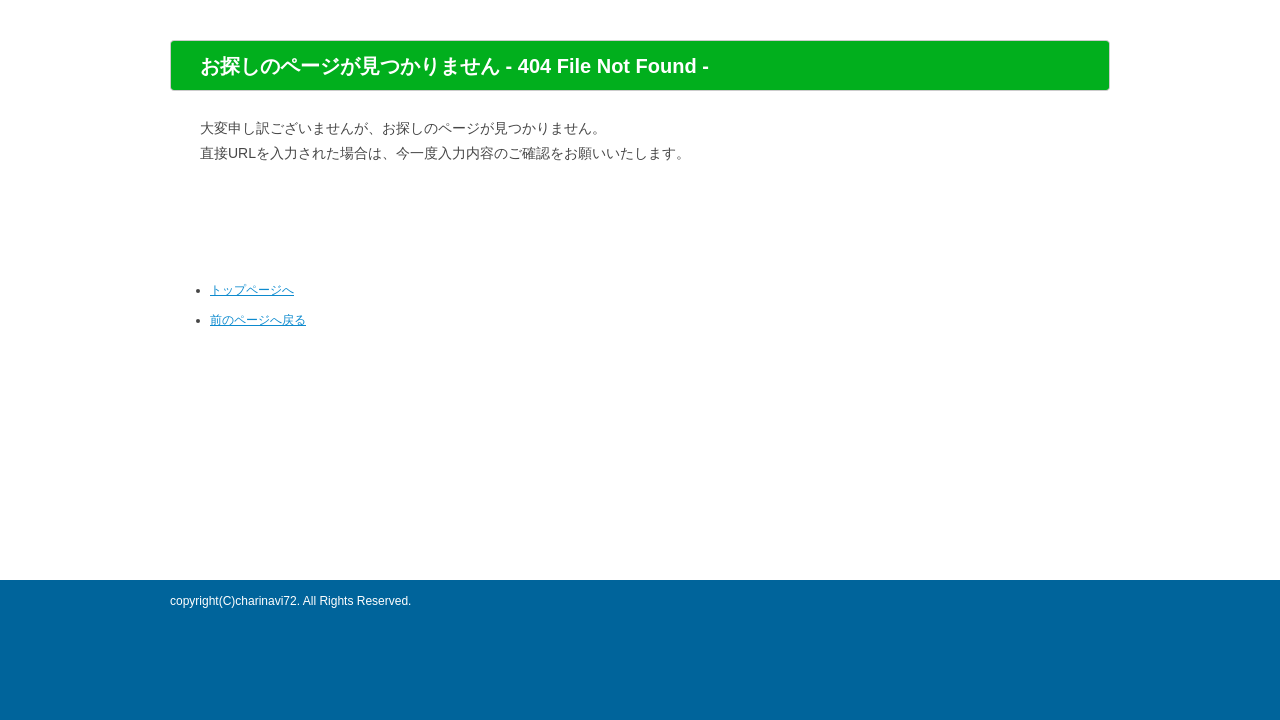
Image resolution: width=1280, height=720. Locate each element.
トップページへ (252, 290)
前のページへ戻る (258, 320)
